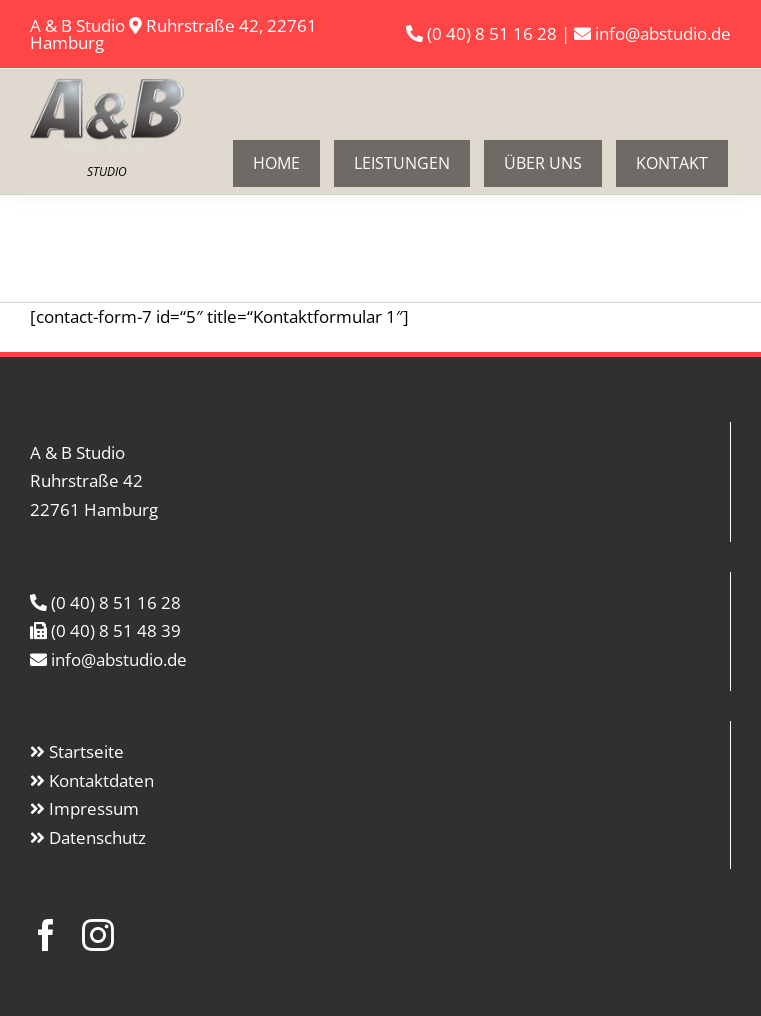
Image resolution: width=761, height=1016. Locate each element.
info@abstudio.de (661, 33)
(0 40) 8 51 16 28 (492, 33)
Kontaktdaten (101, 780)
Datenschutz (97, 837)
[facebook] (46, 935)
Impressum (94, 808)
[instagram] (98, 935)
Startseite (86, 751)
